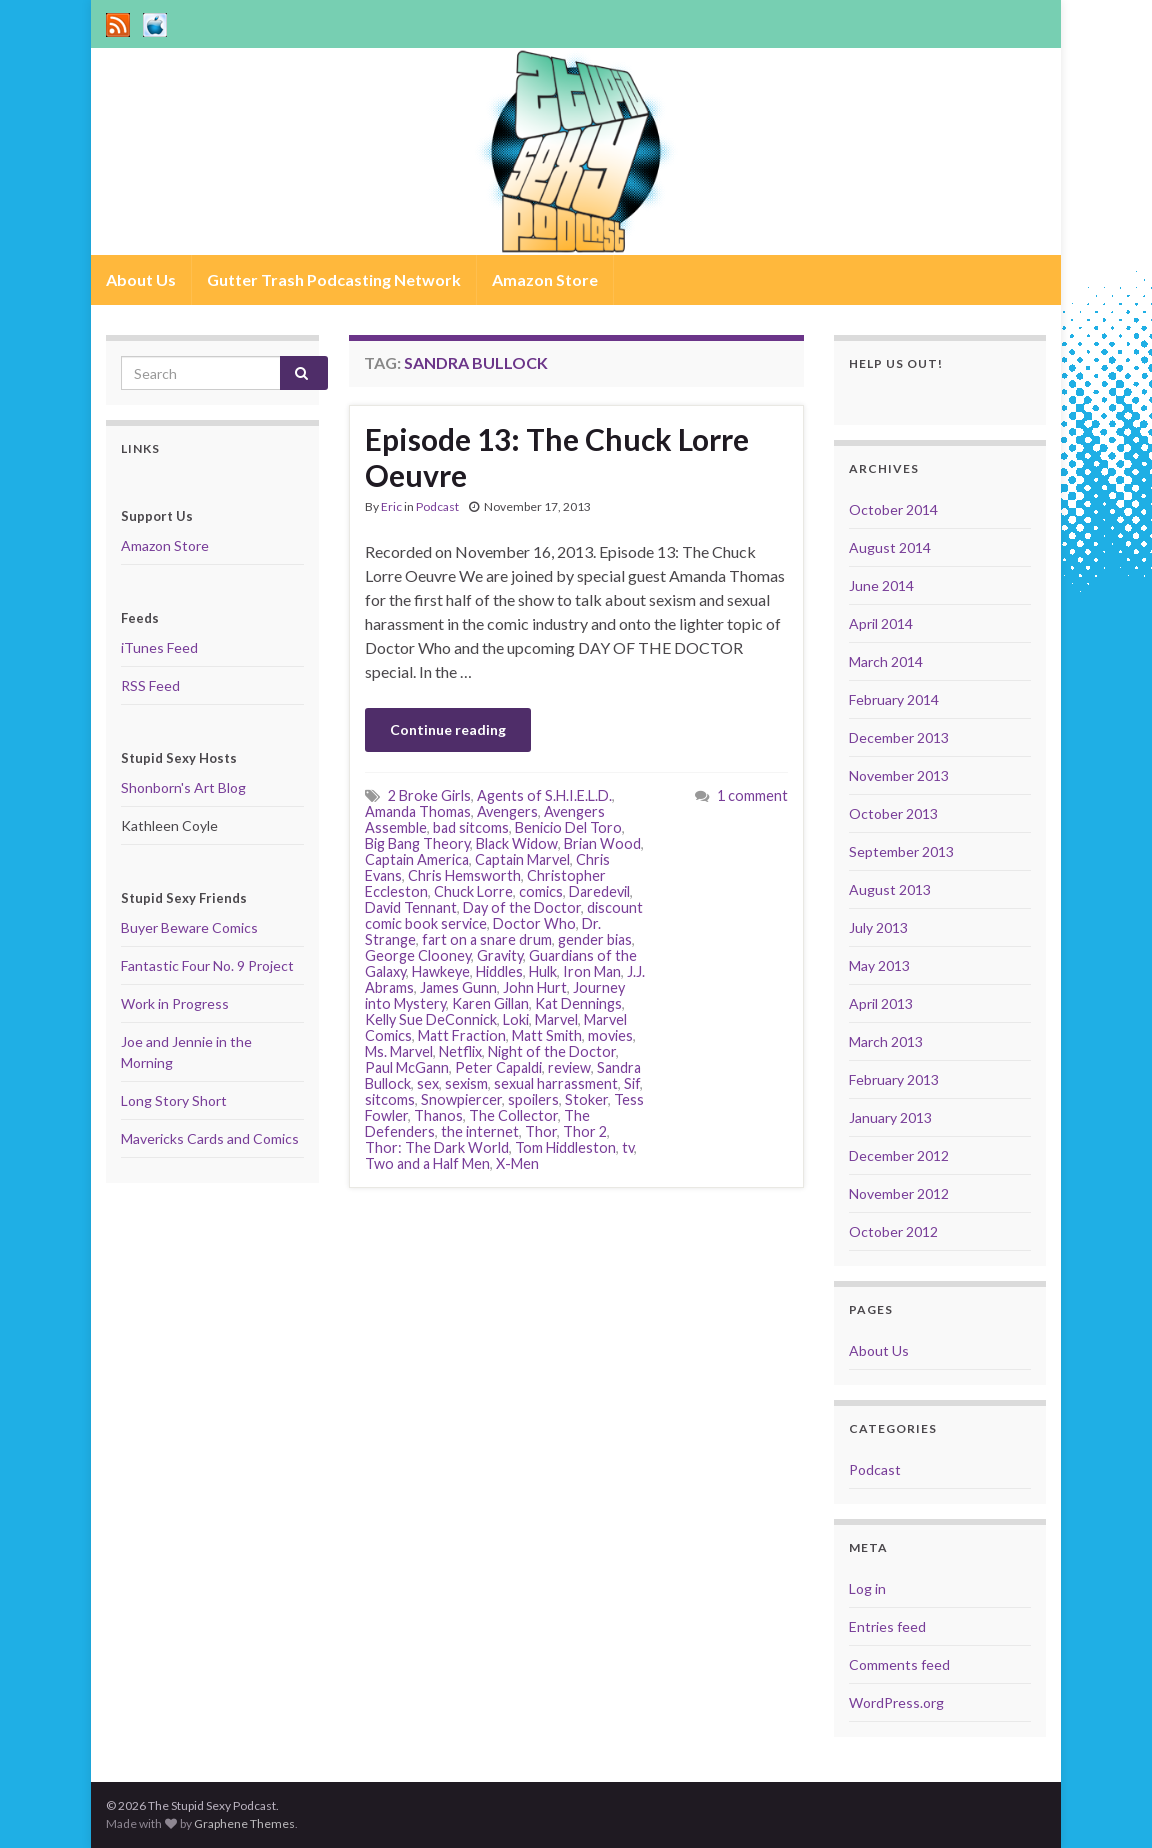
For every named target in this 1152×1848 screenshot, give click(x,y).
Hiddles (499, 971)
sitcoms (390, 1099)
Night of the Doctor (552, 1051)
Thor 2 (585, 1131)
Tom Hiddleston (565, 1147)
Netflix (460, 1051)
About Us (141, 279)
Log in (867, 1588)
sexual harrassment (556, 1083)
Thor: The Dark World (437, 1147)
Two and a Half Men (427, 1163)
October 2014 (893, 509)
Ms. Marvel (399, 1051)
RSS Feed (150, 685)
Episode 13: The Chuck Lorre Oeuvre (557, 457)
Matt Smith (547, 1035)
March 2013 (886, 1041)
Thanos (438, 1115)
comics (541, 891)
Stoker (586, 1099)
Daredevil (599, 891)
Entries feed (887, 1626)
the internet (480, 1131)
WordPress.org (896, 1702)
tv (628, 1147)
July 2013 (878, 927)
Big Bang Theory (417, 843)
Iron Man (592, 971)
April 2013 (881, 1003)
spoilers (533, 1099)
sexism (466, 1083)
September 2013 (901, 851)
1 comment (752, 795)
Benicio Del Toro (568, 827)
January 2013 (890, 1117)
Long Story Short (174, 1100)
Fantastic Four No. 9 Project (207, 965)
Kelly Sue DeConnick (431, 1019)
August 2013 (890, 889)
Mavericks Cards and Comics (210, 1138)
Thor (541, 1131)
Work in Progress (175, 1003)
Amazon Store (545, 279)
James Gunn (458, 987)
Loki (516, 1019)
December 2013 (899, 737)
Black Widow (517, 843)
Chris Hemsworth (464, 875)
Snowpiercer (461, 1099)
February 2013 (894, 1079)
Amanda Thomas (418, 811)
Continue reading (448, 729)
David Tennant (411, 907)
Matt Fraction (462, 1035)
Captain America (417, 859)
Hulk (543, 971)
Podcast (437, 506)
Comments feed (899, 1664)
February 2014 (894, 699)
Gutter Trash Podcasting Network (334, 279)
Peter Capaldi (498, 1067)
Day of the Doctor (522, 907)
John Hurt (535, 987)
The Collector (513, 1115)
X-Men (517, 1163)
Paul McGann (407, 1067)
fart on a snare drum (487, 939)
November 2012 (899, 1193)
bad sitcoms (471, 827)
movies (610, 1035)
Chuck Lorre (473, 891)
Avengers (507, 811)
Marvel (556, 1019)
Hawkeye (441, 971)
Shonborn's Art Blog (183, 787)
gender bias (595, 939)
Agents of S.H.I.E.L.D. (544, 795)
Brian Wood (602, 843)
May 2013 (879, 965)
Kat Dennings (578, 1003)
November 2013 (899, 775)
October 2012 (893, 1231)
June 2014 (881, 585)
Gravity (500, 955)
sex (428, 1083)
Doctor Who (534, 923)
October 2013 (893, 813)
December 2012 (899, 1155)
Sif (632, 1083)
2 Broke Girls (429, 795)
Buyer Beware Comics (189, 927)
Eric (391, 506)
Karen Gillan (490, 1003)
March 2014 (886, 661)
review (569, 1067)
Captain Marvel (522, 859)
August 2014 (890, 547)
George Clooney (418, 955)
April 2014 (881, 623)
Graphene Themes (244, 1823)
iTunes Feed (159, 647)
